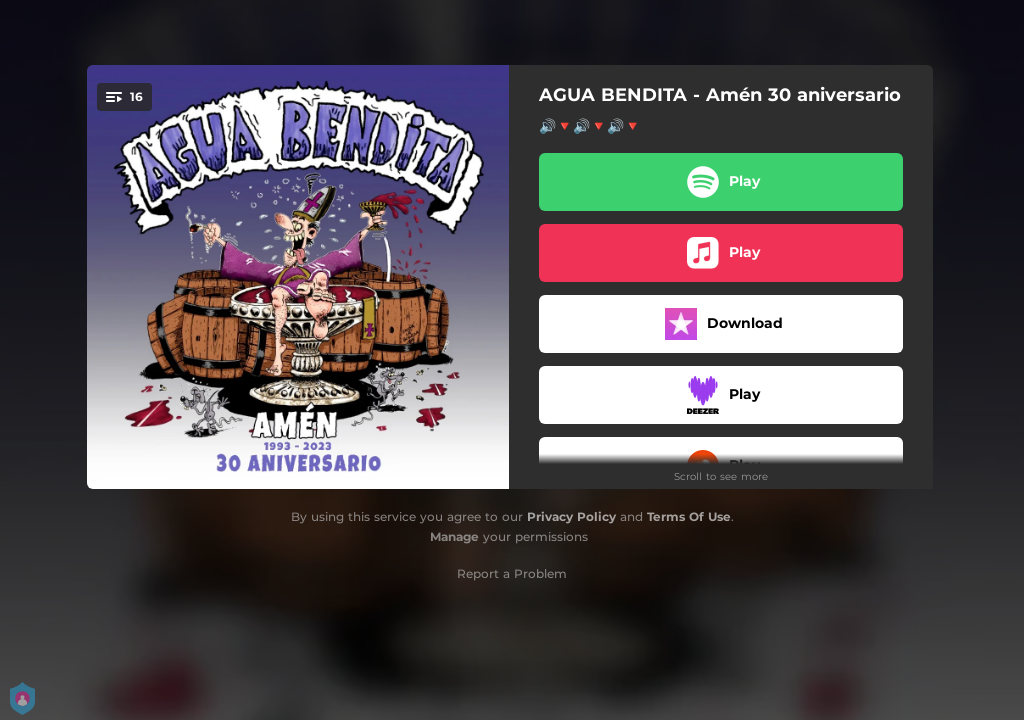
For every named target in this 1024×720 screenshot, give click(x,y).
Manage (454, 536)
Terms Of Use (689, 516)
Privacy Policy (571, 516)
